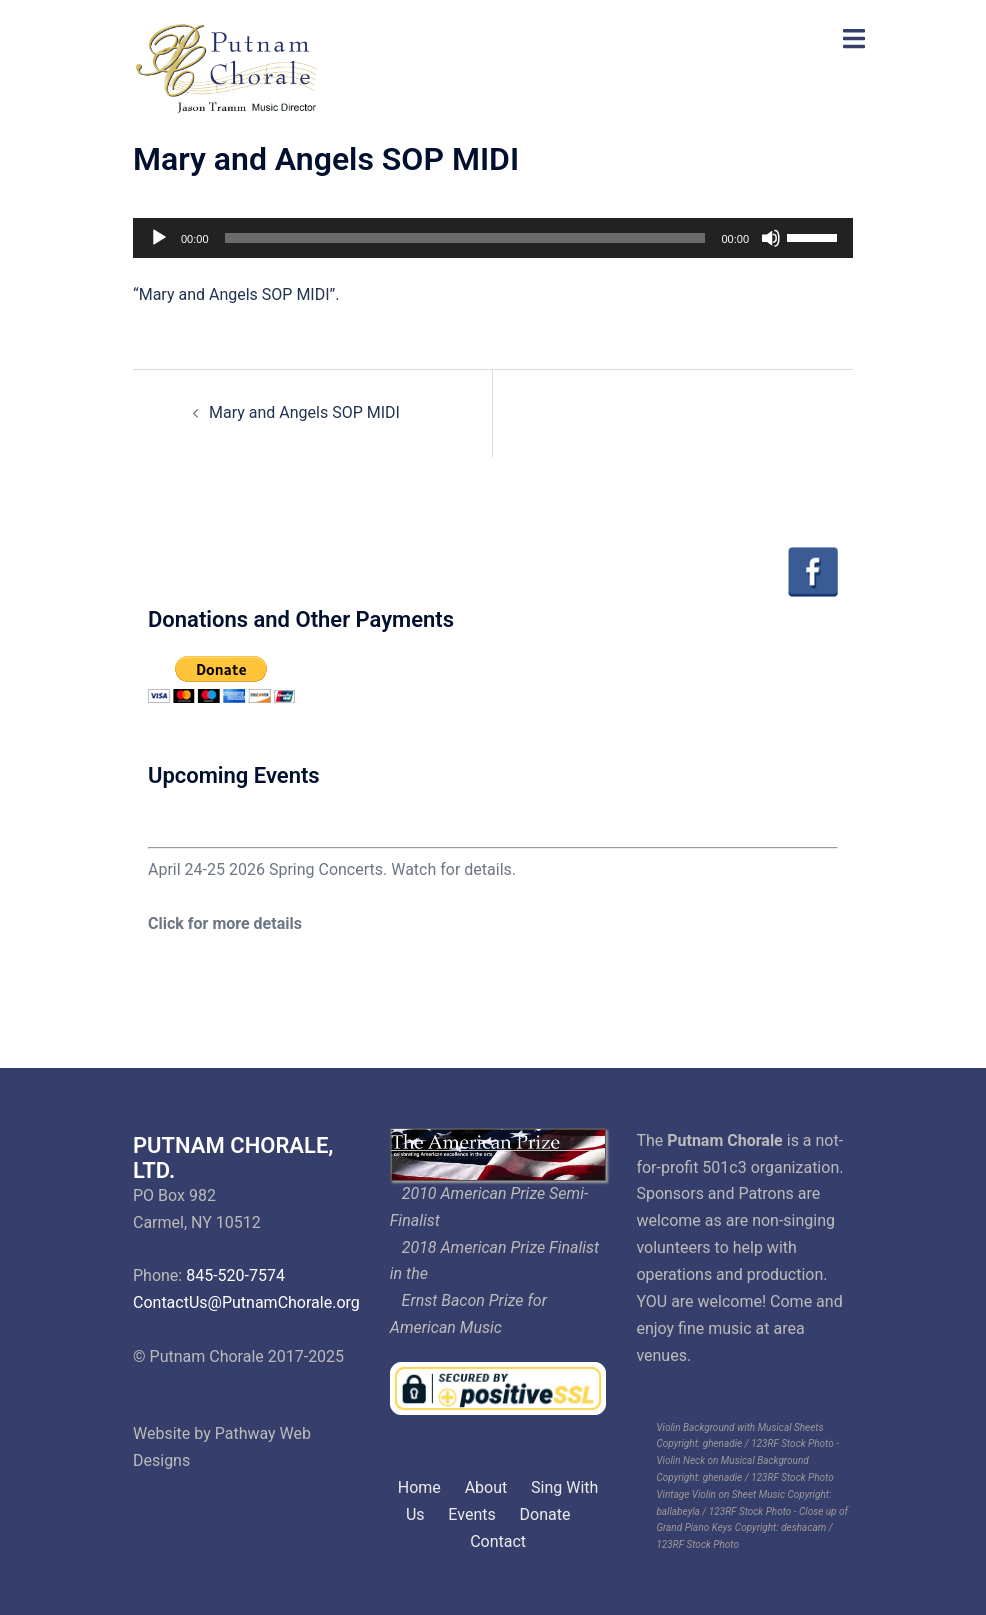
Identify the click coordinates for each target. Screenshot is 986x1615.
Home (419, 1487)
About (486, 1487)
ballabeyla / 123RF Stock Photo (723, 1511)
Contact (498, 1541)
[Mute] (771, 238)
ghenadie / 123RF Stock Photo (768, 1443)
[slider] (465, 238)
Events (471, 1514)
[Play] (159, 238)
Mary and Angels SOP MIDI (304, 412)
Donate (545, 1514)
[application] (493, 238)
